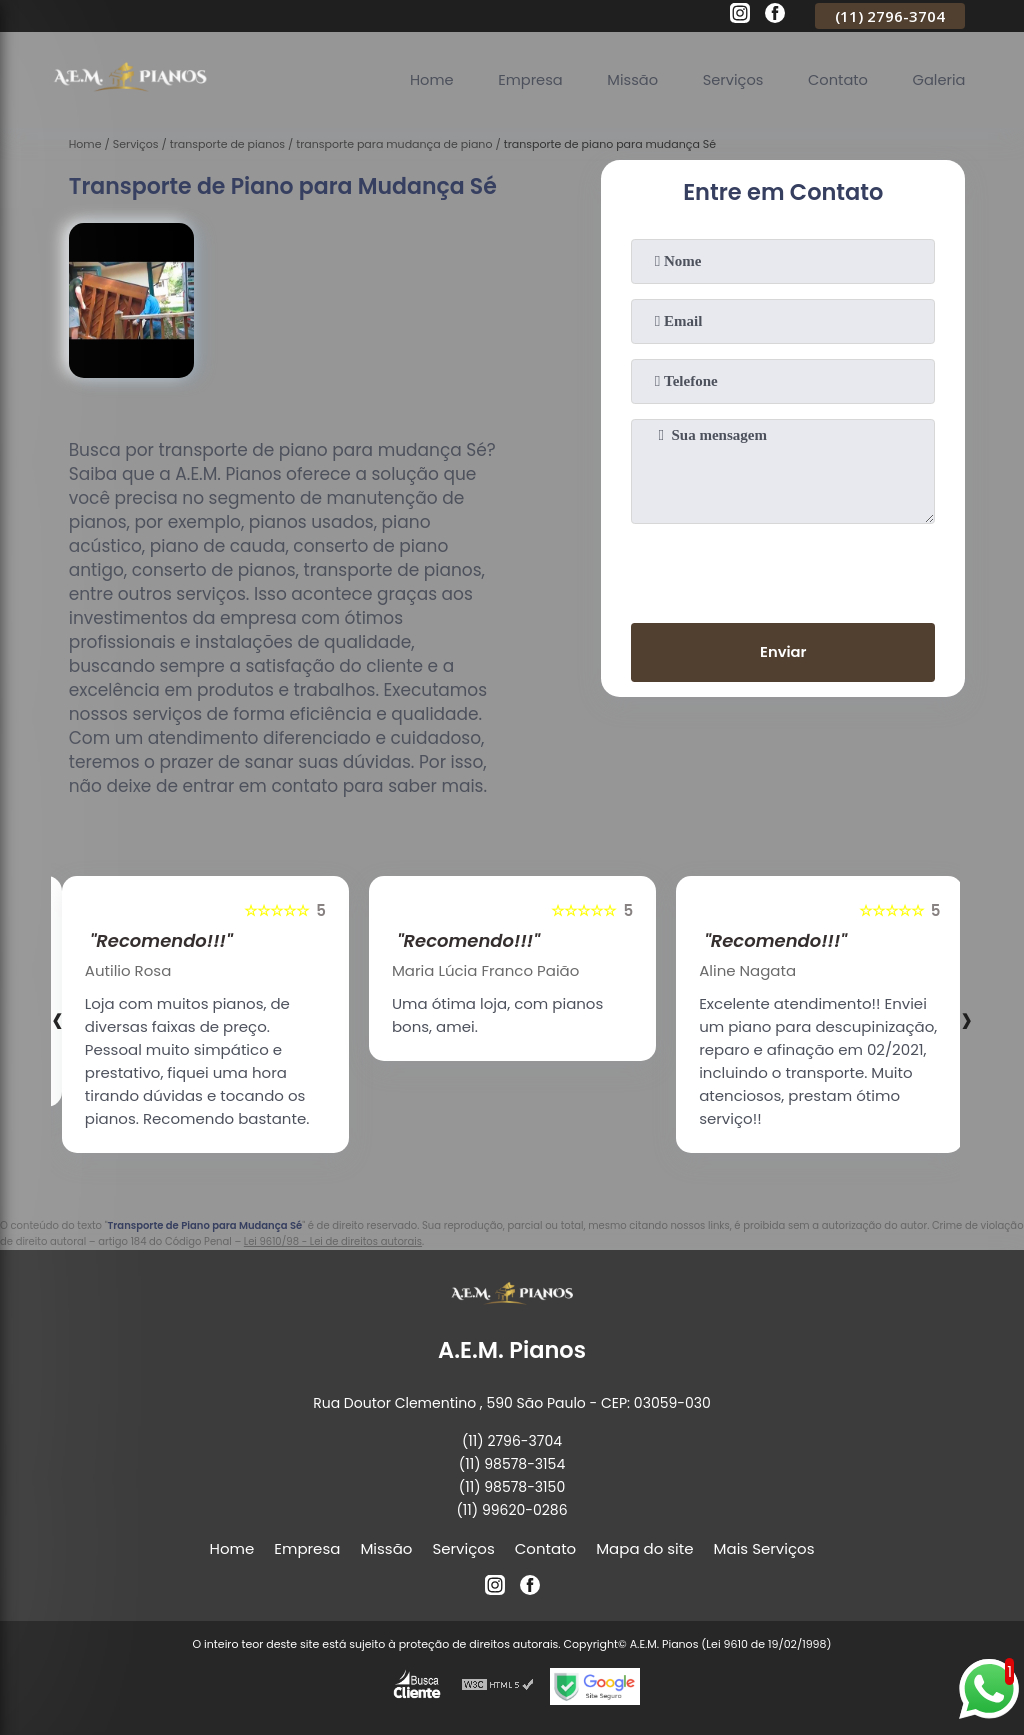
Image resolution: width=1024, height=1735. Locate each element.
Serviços (728, 79)
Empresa (522, 79)
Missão (626, 79)
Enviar (783, 652)
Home (421, 79)
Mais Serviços (764, 1548)
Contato (835, 79)
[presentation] (783, 569)
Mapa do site (644, 1548)
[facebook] (775, 16)
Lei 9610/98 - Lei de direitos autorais (333, 1241)
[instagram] (740, 16)
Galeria (938, 79)
